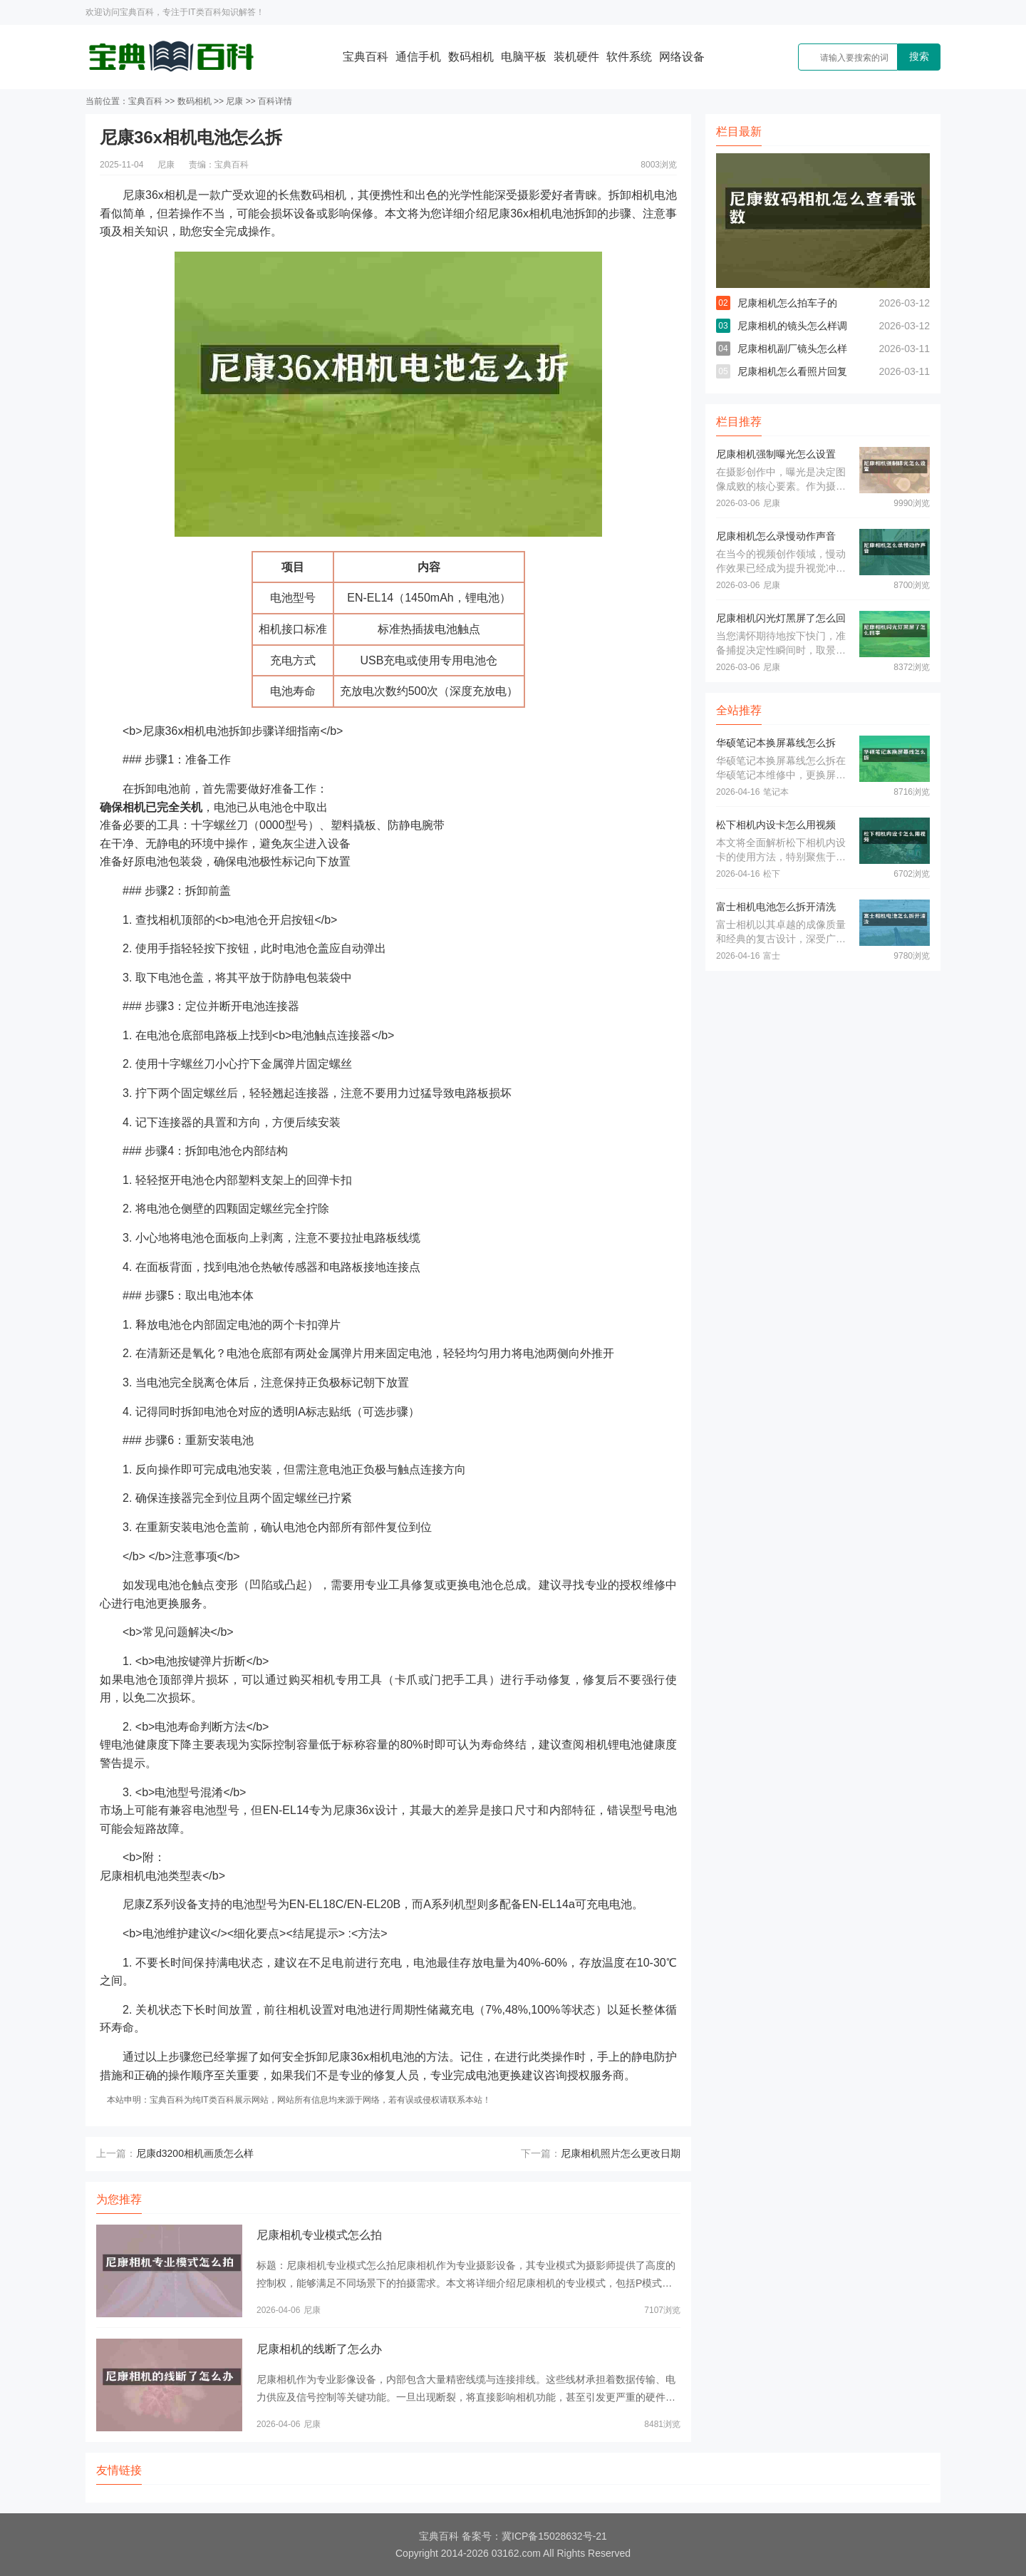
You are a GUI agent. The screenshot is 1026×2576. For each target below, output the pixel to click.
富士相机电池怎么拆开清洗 (776, 906)
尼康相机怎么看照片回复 (792, 371)
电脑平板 (523, 57)
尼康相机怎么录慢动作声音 (776, 536)
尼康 (234, 101)
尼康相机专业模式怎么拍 (319, 2235)
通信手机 (418, 57)
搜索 (919, 56)
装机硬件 (576, 57)
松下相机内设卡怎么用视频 (776, 824)
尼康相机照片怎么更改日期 (620, 2153)
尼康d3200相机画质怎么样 (195, 2153)
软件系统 (629, 57)
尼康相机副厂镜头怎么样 (792, 348)
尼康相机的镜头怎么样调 (792, 325)
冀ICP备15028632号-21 (554, 2536)
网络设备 (682, 57)
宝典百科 (365, 57)
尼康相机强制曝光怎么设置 (776, 454)
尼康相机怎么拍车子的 (787, 303)
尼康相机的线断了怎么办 (319, 2349)
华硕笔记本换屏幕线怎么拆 (776, 742)
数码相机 (471, 57)
